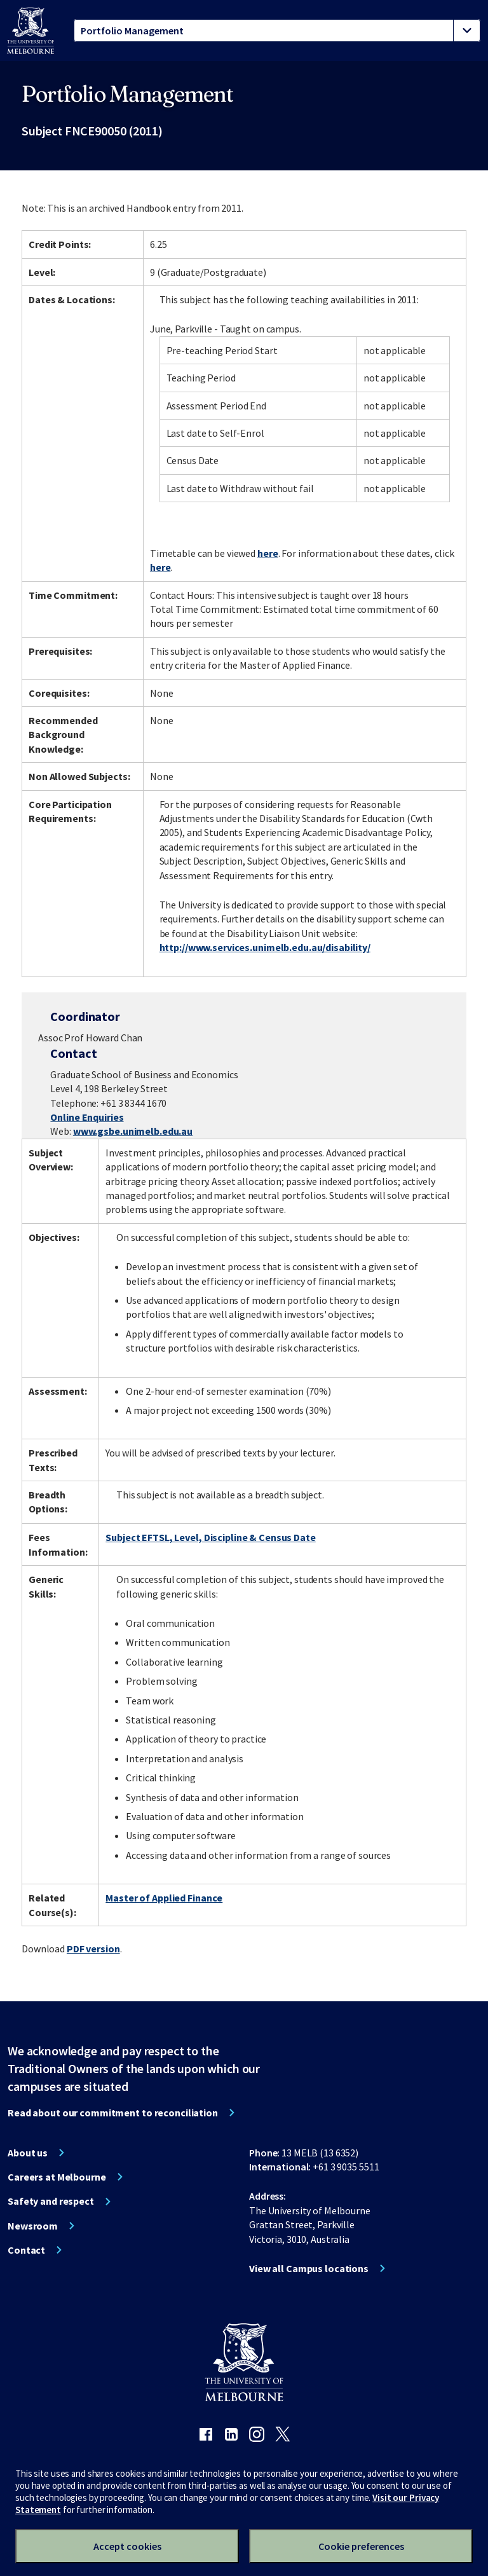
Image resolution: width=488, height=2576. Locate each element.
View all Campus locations (309, 2268)
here (267, 553)
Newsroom (33, 2225)
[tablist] (277, 30)
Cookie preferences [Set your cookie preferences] (361, 2546)
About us (28, 2152)
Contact (26, 2250)
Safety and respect (51, 2201)
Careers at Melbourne (57, 2176)
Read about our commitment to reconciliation (113, 2112)
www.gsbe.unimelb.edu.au (133, 1131)
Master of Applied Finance (163, 1897)
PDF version (93, 1948)
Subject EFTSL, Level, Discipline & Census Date (210, 1537)
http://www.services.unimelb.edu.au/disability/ (264, 947)
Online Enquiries (86, 1117)
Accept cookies (127, 2546)
